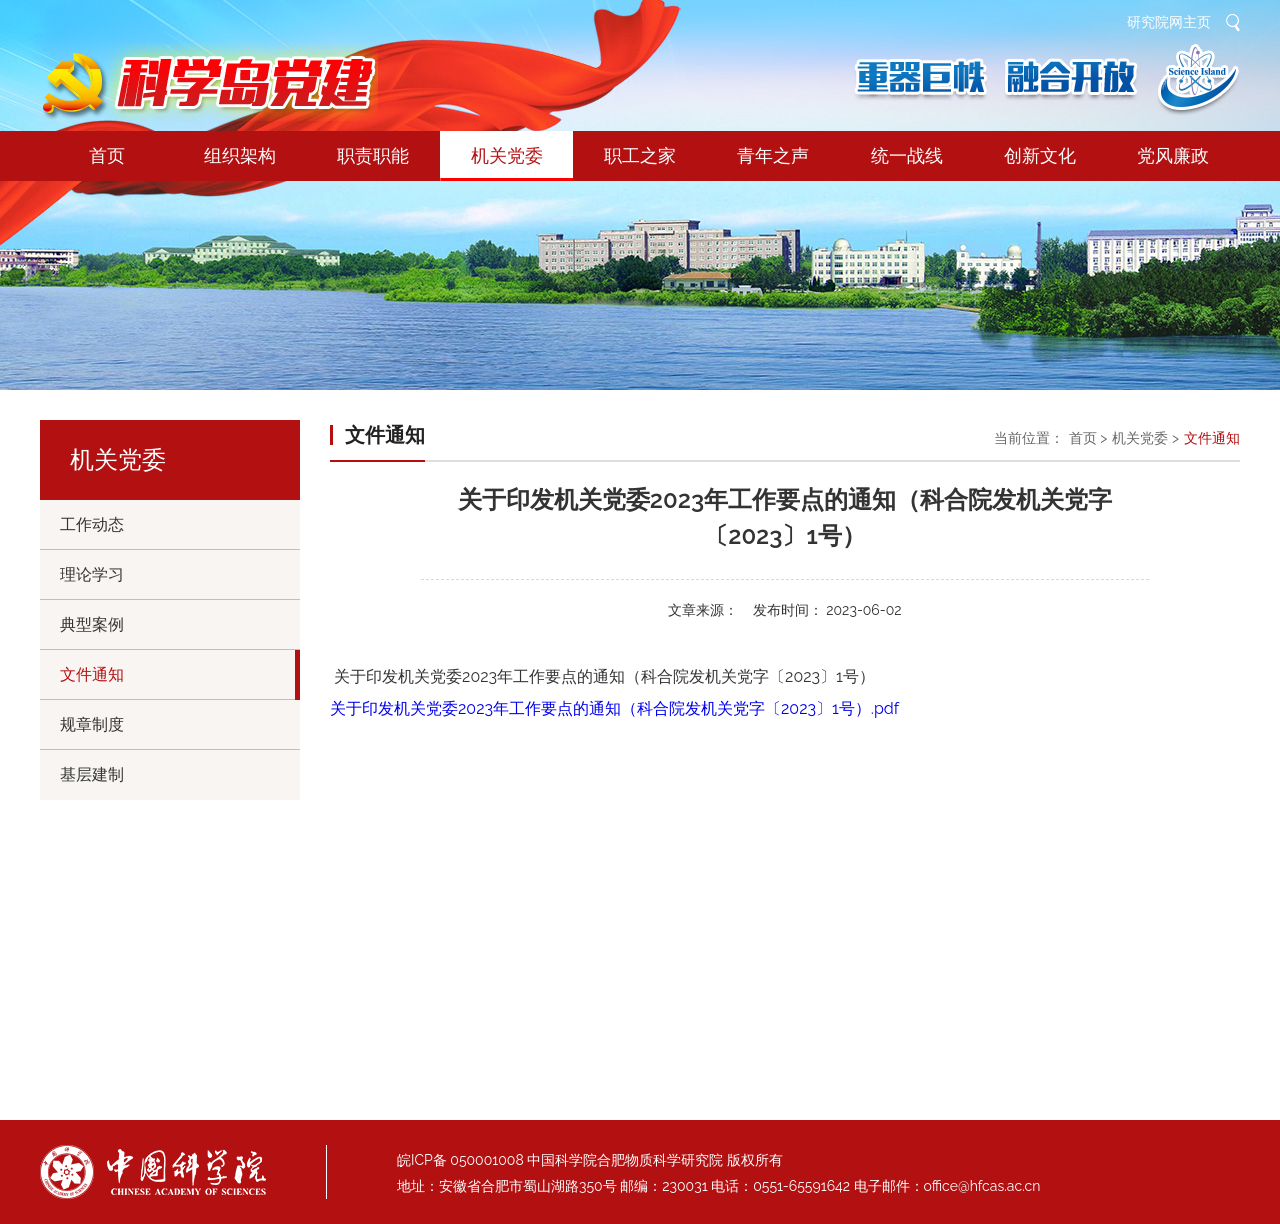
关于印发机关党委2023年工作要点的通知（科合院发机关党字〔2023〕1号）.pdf (614, 708)
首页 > (1088, 438)
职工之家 (640, 155)
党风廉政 (1173, 155)
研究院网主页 (1169, 22)
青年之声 (773, 155)
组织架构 (240, 155)
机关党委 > (1145, 438)
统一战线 (907, 155)
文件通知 (92, 674)
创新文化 (1040, 155)
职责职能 (373, 155)
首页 (107, 155)
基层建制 (92, 774)
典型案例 (92, 624)
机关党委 (506, 163)
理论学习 (92, 574)
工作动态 (92, 524)
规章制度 (92, 724)
